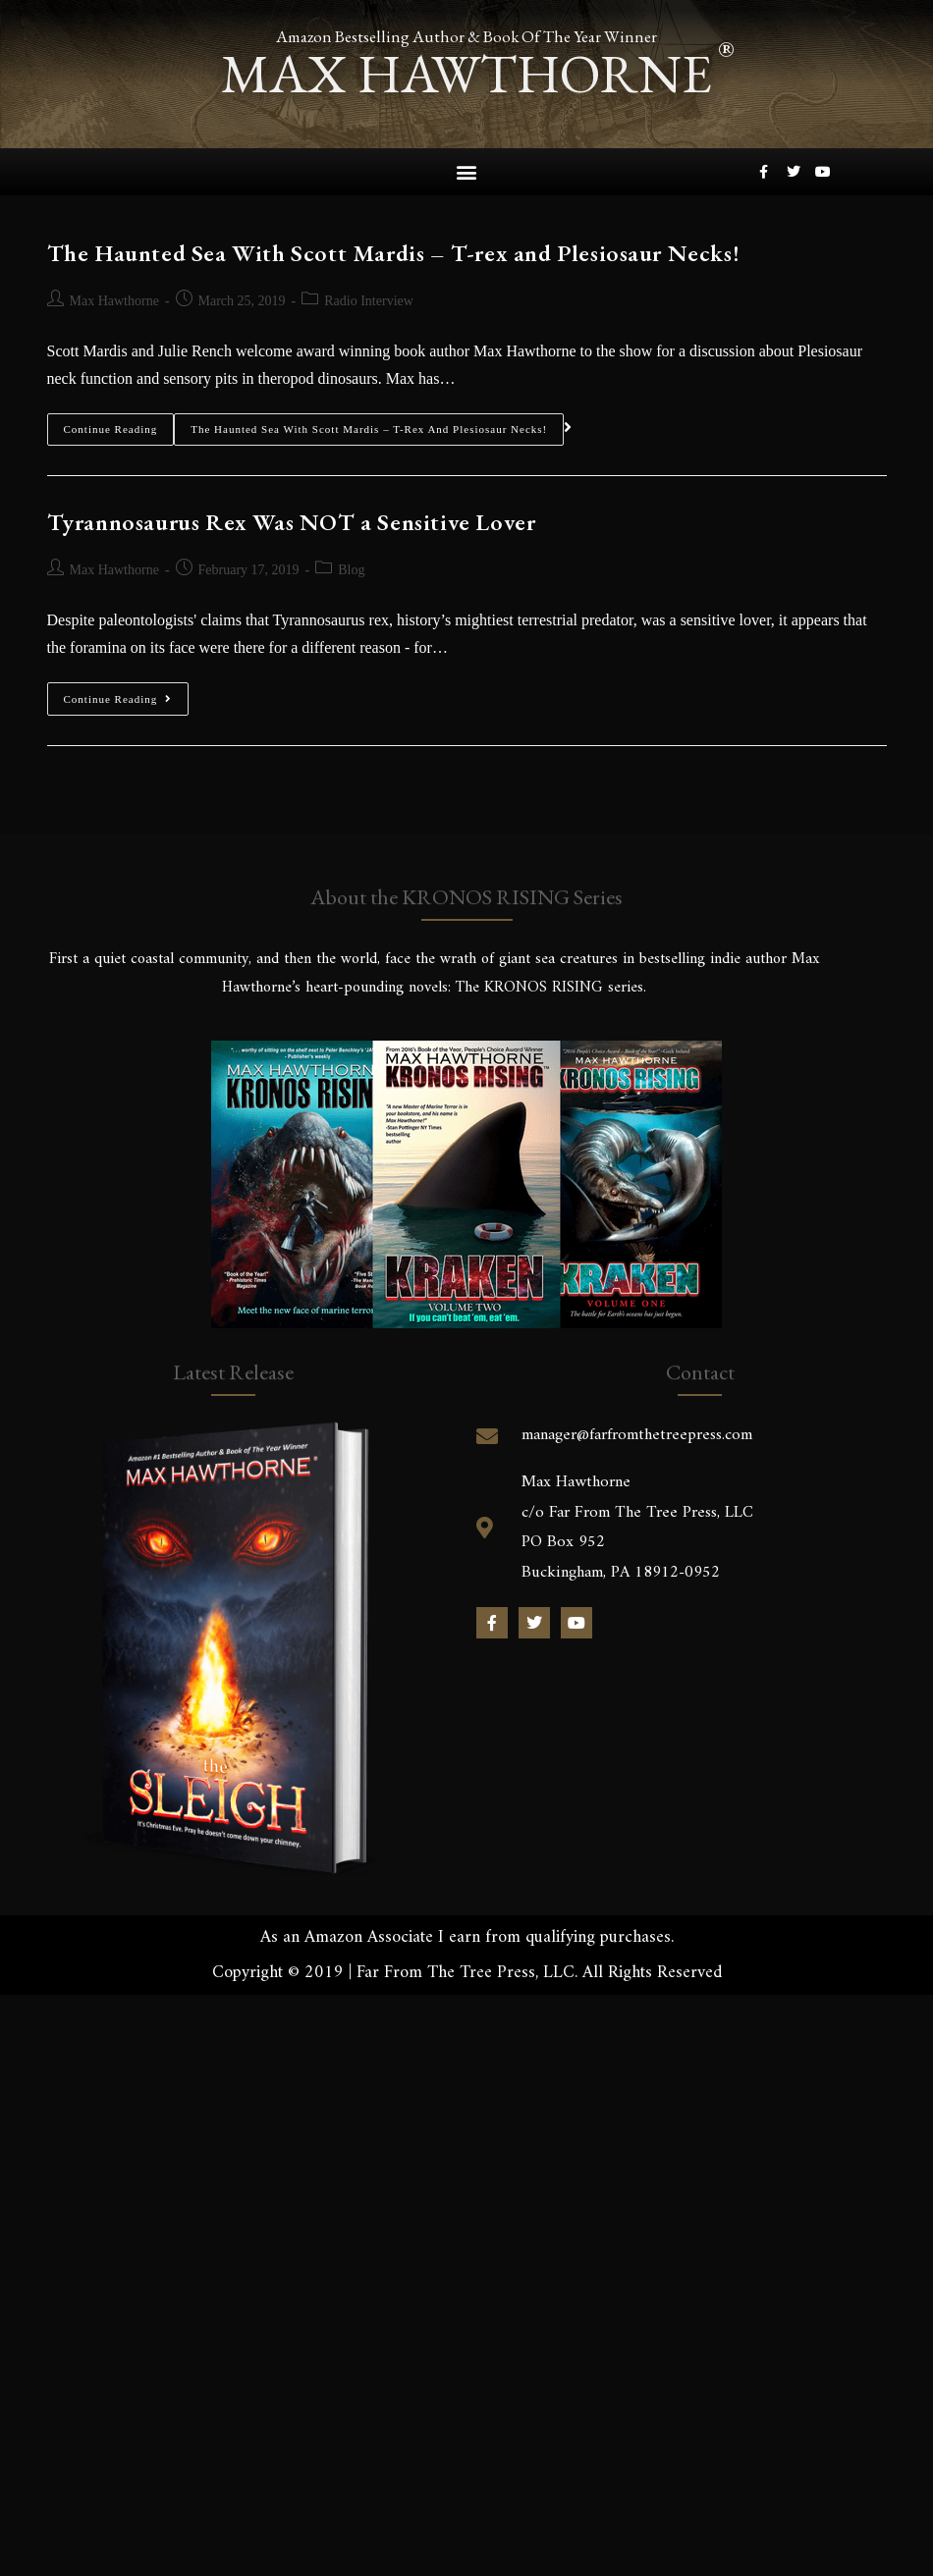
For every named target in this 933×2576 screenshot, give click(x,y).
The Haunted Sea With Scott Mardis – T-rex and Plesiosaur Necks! (394, 253)
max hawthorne (466, 73)
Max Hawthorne (114, 301)
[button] (467, 172)
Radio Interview (368, 301)
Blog (351, 570)
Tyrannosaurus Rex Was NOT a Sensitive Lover (291, 522)
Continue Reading (111, 424)
